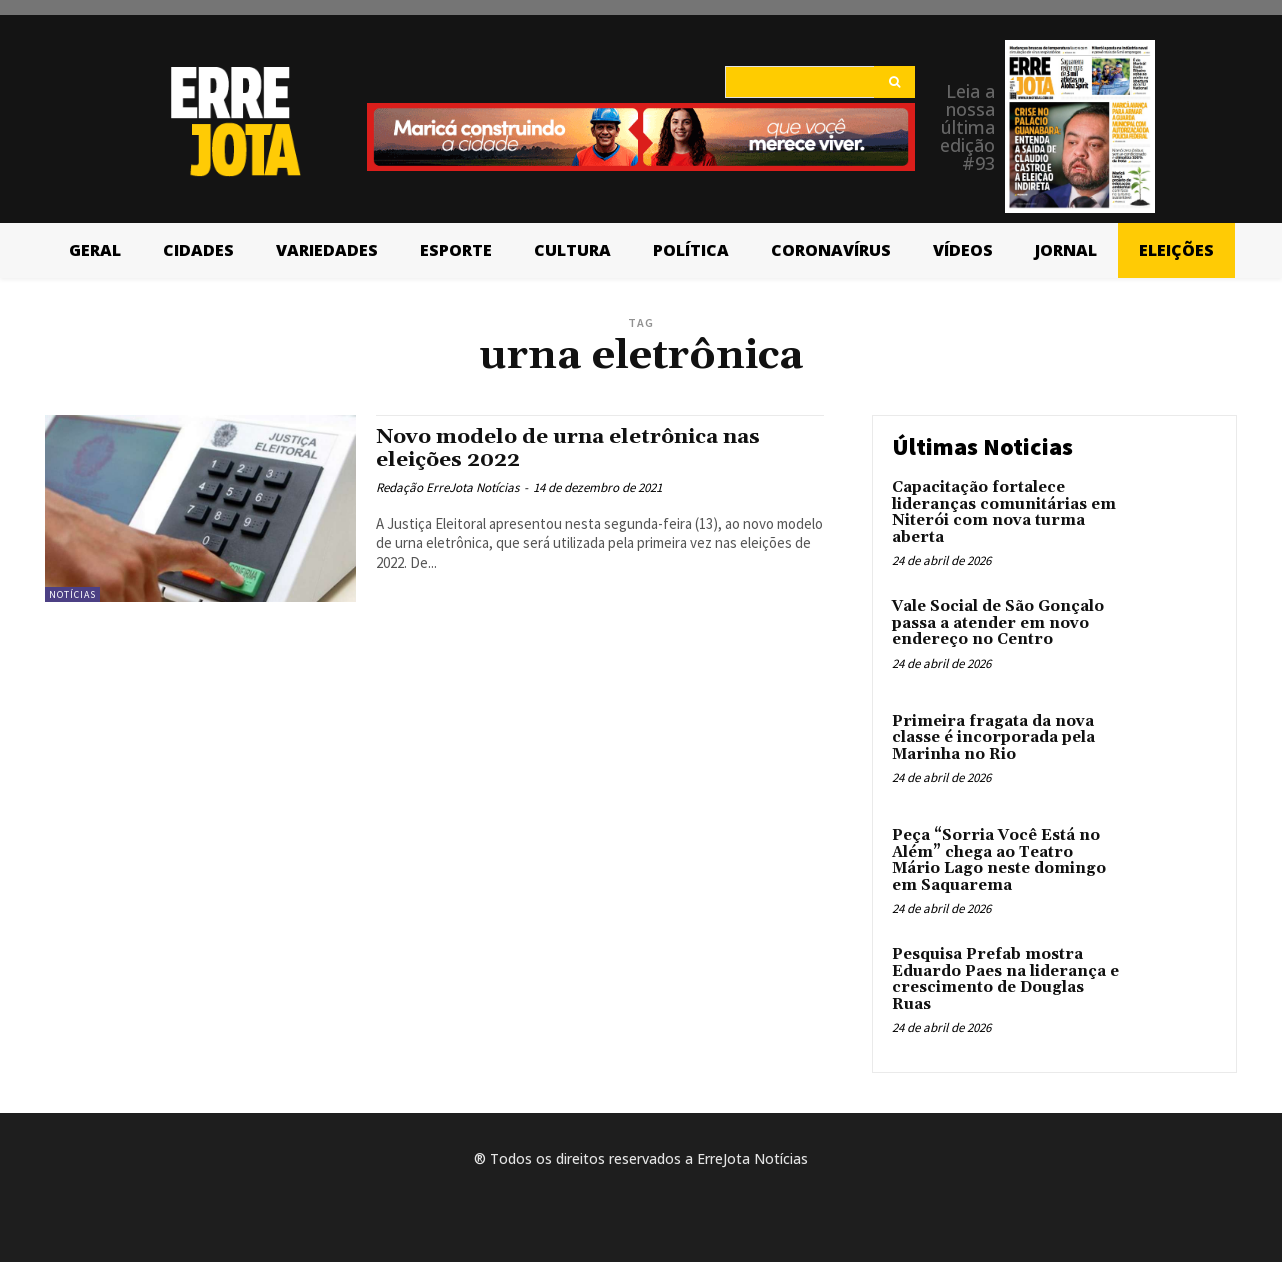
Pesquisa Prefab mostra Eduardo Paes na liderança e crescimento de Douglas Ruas (1005, 979)
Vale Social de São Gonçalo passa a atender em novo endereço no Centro (998, 623)
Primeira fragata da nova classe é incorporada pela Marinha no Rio (993, 738)
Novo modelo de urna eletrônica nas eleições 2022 (571, 448)
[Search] (894, 82)
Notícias (72, 594)
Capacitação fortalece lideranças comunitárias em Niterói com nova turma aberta (1004, 512)
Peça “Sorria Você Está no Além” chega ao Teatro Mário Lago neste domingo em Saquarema (999, 860)
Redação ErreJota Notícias (447, 487)
